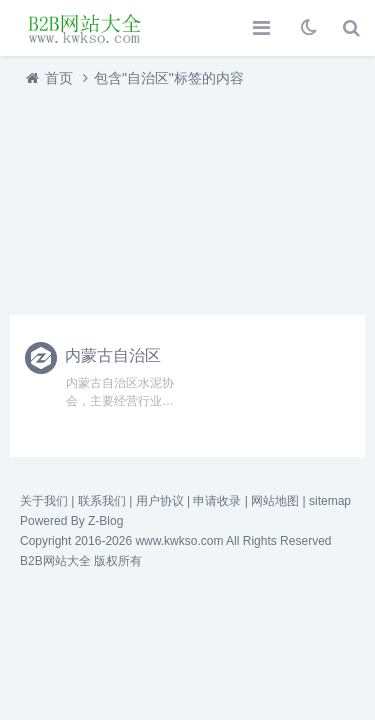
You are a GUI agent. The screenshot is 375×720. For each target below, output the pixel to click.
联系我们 (102, 501)
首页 (59, 78)
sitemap (330, 501)
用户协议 (160, 501)
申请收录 (217, 501)
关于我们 (44, 501)
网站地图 (275, 501)
